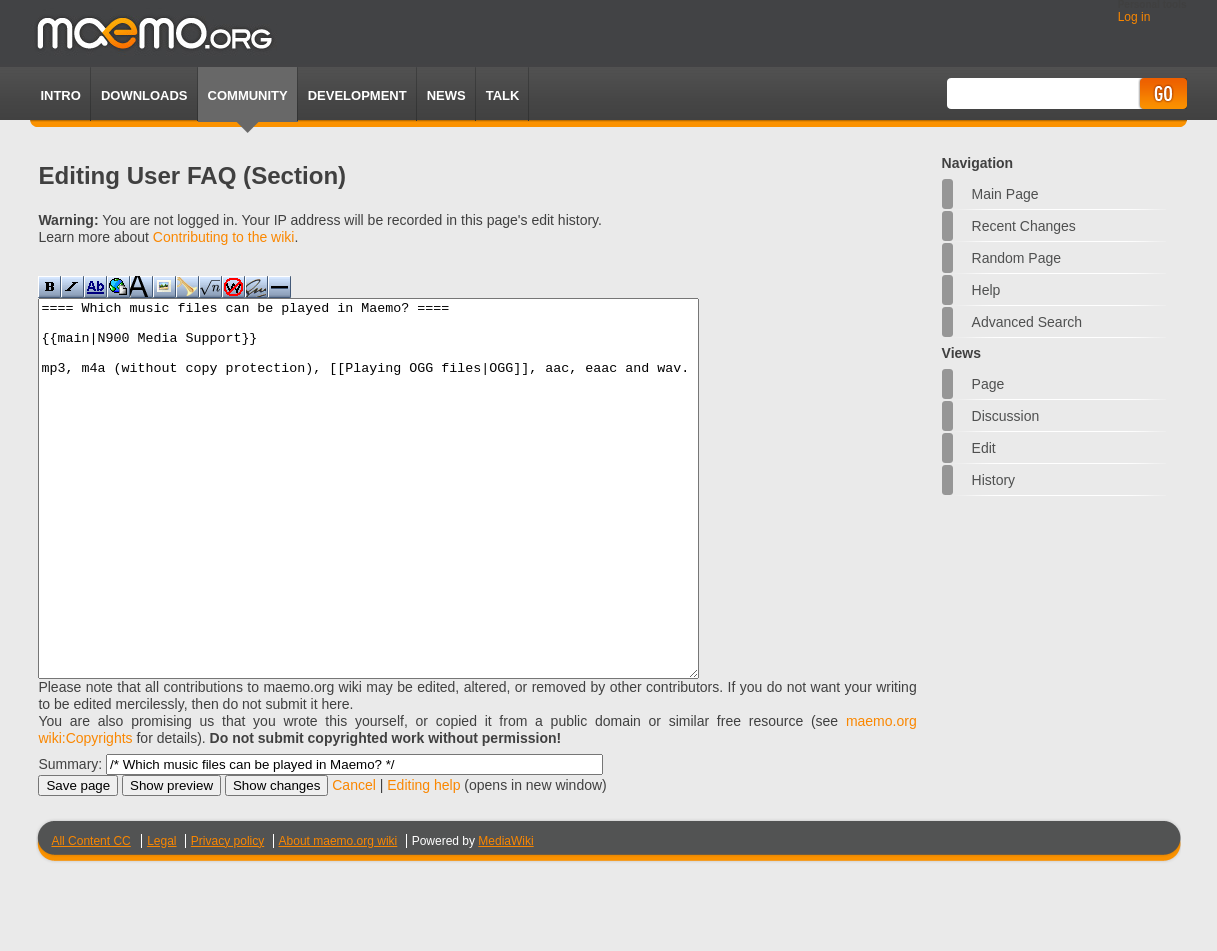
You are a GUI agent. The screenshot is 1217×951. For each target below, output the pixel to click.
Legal (161, 916)
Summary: (70, 839)
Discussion (1006, 416)
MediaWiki (505, 916)
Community (248, 95)
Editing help (423, 860)
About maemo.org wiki (338, 916)
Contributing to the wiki (224, 237)
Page (988, 384)
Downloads (144, 95)
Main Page (1005, 194)
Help (986, 290)
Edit (984, 448)
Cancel (354, 860)
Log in (1134, 17)
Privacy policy (227, 916)
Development (357, 95)
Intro (60, 95)
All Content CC (90, 916)
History (994, 480)
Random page (1017, 258)
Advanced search (1027, 322)
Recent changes (1024, 226)
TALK (503, 95)
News (446, 95)
